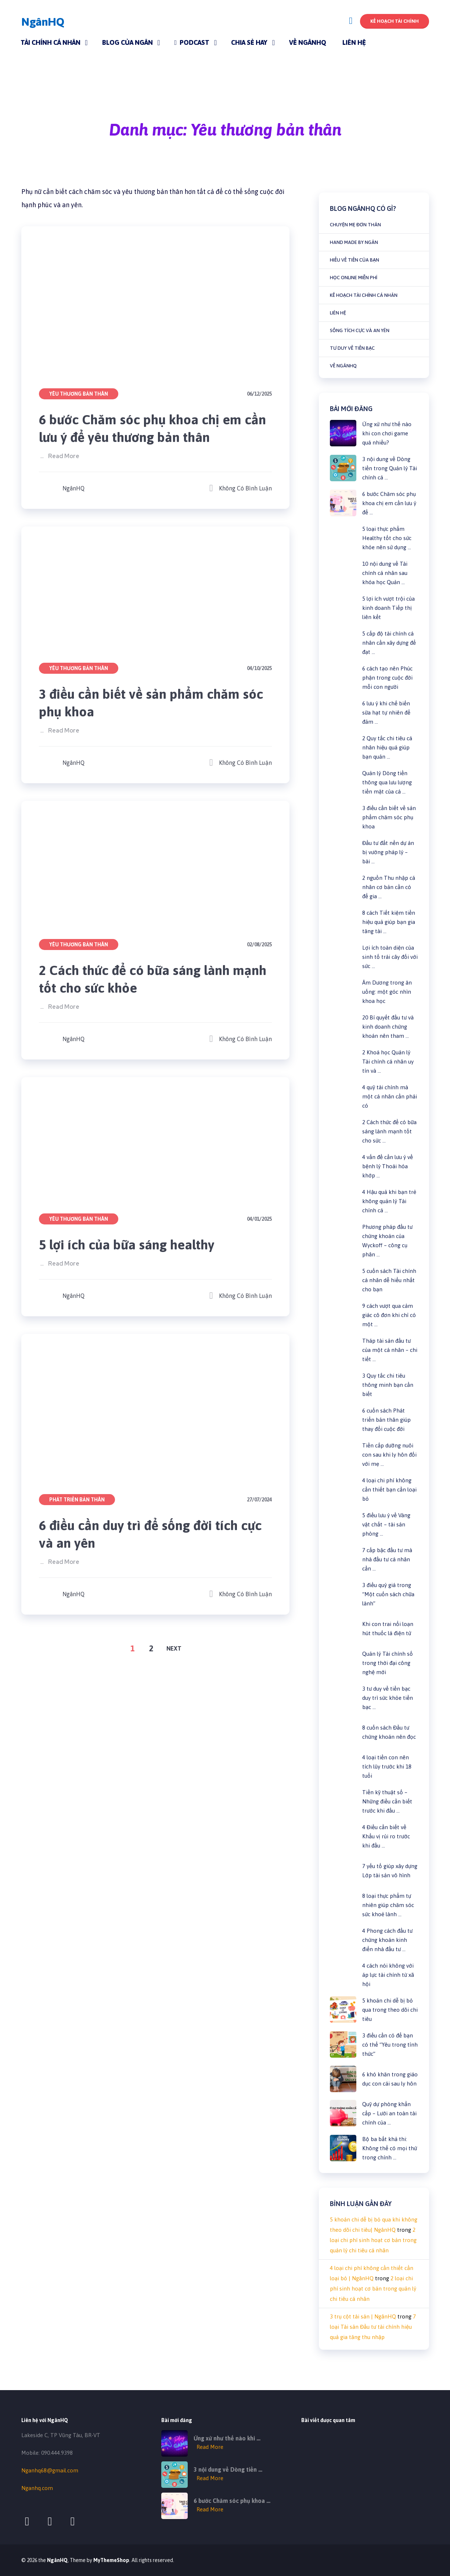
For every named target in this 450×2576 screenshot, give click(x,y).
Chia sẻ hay (249, 42)
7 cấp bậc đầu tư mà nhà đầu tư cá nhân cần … (387, 1559)
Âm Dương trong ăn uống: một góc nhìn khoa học (387, 991)
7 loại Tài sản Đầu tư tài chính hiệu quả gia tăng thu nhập (373, 2326)
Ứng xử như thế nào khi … (227, 2438)
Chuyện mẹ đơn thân (355, 224)
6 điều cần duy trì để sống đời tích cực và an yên (154, 1534)
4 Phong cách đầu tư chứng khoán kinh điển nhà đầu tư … (387, 1940)
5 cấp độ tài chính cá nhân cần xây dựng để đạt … (389, 642)
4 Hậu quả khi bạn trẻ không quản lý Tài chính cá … (389, 1201)
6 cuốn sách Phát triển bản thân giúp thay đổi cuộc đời (386, 1419)
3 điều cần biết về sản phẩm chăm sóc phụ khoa (155, 702)
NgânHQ (42, 21)
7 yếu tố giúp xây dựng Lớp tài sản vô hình (389, 1870)
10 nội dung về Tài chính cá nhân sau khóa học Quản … (384, 573)
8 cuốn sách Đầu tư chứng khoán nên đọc (389, 1732)
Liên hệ (354, 42)
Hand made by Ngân (354, 242)
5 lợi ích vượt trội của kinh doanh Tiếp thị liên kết (388, 608)
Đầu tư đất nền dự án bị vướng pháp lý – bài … (388, 852)
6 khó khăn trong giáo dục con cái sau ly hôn (390, 2079)
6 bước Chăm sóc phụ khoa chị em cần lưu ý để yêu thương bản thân (144, 428)
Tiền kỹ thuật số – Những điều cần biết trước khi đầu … (387, 1801)
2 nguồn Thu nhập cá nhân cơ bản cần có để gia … (388, 887)
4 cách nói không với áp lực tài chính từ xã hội (388, 1974)
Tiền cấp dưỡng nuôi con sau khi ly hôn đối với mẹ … (389, 1454)
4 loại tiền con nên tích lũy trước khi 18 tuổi (386, 1766)
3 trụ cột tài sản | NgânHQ (363, 2316)
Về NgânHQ (307, 42)
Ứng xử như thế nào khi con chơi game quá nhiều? (386, 433)
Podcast (192, 42)
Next (173, 1648)
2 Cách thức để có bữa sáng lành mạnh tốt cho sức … (389, 1131)
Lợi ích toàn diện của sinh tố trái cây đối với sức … (390, 957)
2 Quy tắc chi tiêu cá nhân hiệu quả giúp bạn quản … (387, 747)
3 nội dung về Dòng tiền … (228, 2469)
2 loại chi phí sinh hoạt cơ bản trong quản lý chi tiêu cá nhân (373, 2240)
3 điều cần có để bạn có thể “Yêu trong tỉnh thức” (390, 2044)
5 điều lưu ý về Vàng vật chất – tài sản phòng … (386, 1524)
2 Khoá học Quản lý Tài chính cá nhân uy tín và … (388, 1061)
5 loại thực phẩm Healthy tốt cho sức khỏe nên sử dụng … (386, 538)
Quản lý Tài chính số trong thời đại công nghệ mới (387, 1663)
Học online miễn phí (353, 277)
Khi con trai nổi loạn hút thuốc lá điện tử (387, 1628)
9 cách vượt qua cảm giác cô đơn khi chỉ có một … (389, 1315)
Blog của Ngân (127, 42)
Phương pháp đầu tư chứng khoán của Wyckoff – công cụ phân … (387, 1241)
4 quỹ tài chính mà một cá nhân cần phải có (389, 1096)
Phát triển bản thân (77, 1500)
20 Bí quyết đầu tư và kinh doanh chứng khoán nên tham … (388, 1026)
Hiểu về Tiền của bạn (354, 260)
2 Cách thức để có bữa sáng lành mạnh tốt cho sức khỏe (138, 979)
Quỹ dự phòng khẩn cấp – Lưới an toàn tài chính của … (389, 2113)
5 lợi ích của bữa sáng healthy (130, 1244)
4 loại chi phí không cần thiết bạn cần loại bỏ (389, 1489)
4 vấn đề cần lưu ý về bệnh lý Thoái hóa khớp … (387, 1166)
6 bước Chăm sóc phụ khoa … (232, 2500)
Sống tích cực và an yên (359, 330)
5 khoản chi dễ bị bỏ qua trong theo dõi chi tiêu (390, 2009)
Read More (63, 456)
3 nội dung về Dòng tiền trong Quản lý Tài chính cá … (389, 468)
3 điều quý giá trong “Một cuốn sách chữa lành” (388, 1594)
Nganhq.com (37, 2488)
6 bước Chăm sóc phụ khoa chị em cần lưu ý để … (389, 503)
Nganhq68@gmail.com (49, 2470)
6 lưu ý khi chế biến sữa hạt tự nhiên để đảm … (386, 712)
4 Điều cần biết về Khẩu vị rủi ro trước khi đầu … (386, 1836)
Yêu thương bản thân (78, 394)
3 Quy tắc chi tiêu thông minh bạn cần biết (387, 1384)
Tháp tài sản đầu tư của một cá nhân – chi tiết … (389, 1350)
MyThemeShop (111, 2560)
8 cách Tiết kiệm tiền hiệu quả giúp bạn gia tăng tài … (388, 922)
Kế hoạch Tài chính (394, 21)
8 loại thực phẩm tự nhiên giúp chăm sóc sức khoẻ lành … (388, 1905)
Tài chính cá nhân (50, 42)
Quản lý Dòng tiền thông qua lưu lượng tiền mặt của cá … (387, 782)
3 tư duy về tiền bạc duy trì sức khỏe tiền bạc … (387, 1697)
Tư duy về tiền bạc (352, 348)
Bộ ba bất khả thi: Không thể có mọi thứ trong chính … (389, 2148)
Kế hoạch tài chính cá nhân (363, 295)
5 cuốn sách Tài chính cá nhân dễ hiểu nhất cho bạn (389, 1280)
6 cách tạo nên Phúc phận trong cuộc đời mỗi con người (387, 677)
